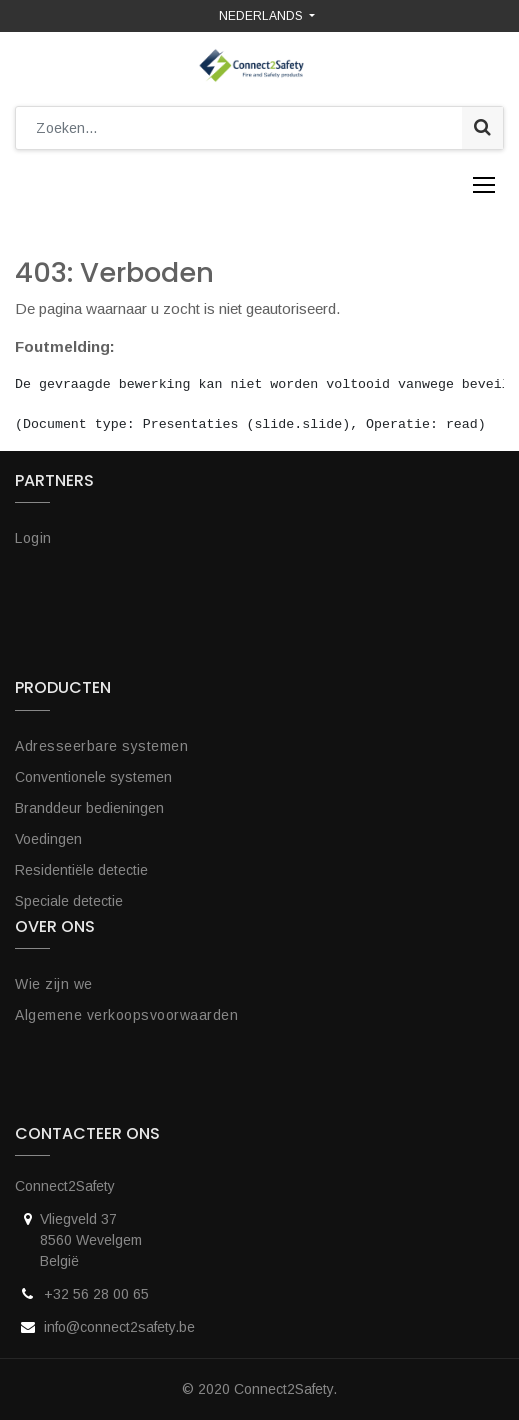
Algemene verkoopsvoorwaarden (126, 1015)
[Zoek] (482, 128)
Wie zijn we (54, 984)
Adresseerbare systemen (101, 746)
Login (33, 538)
